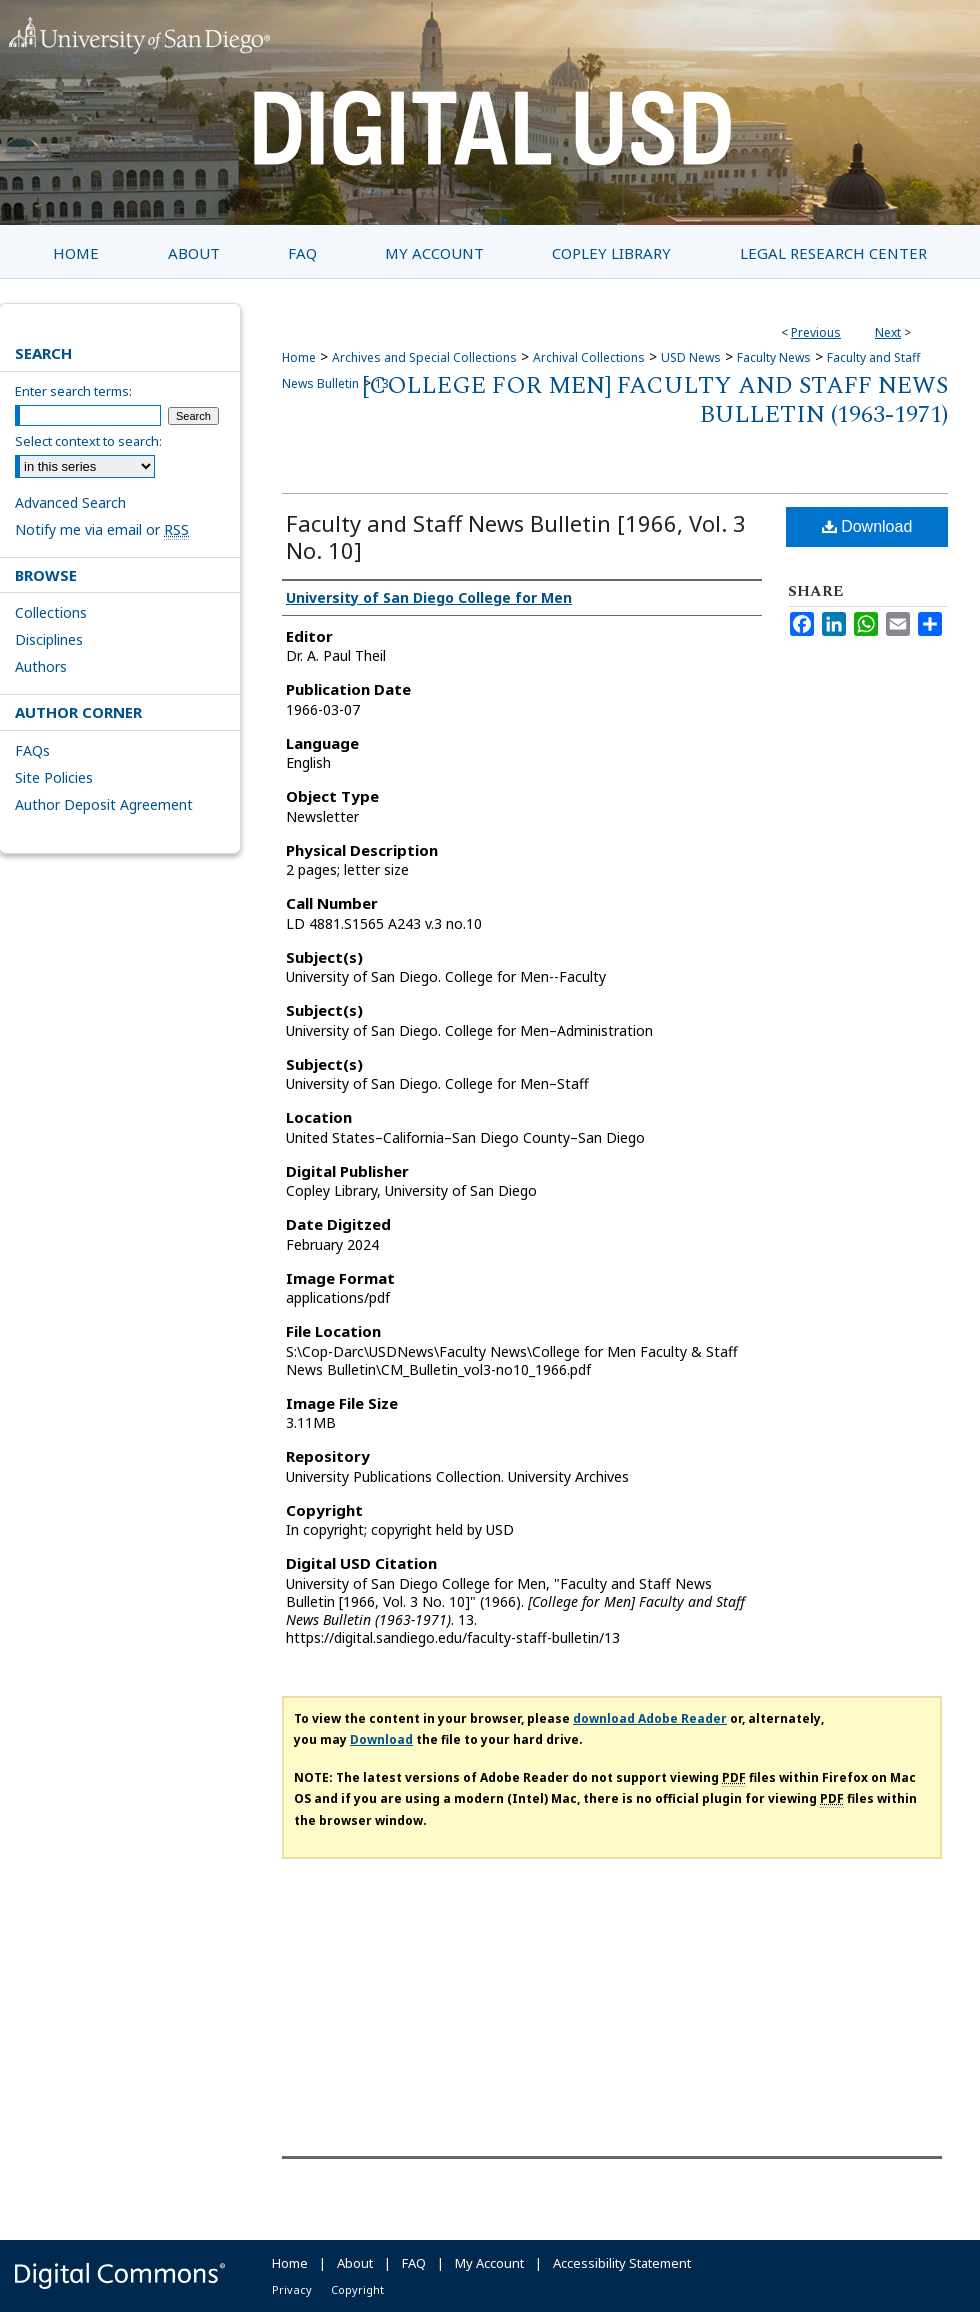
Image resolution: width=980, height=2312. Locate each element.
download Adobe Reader (650, 1718)
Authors (41, 666)
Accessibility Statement (622, 2263)
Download (867, 526)
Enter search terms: (73, 391)
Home (299, 357)
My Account (489, 2263)
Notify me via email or (102, 529)
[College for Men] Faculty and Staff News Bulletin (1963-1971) (655, 400)
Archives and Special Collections (424, 357)
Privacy (292, 2289)
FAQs (32, 750)
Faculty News (774, 357)
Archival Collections (589, 357)
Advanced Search (70, 502)
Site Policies (54, 777)
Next (888, 332)
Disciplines (49, 639)
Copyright (357, 2289)
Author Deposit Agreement (104, 804)
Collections (51, 612)
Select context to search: (88, 441)
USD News (691, 357)
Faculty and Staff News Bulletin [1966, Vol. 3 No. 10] (516, 536)
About (355, 2263)
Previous (816, 332)
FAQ (414, 2263)
